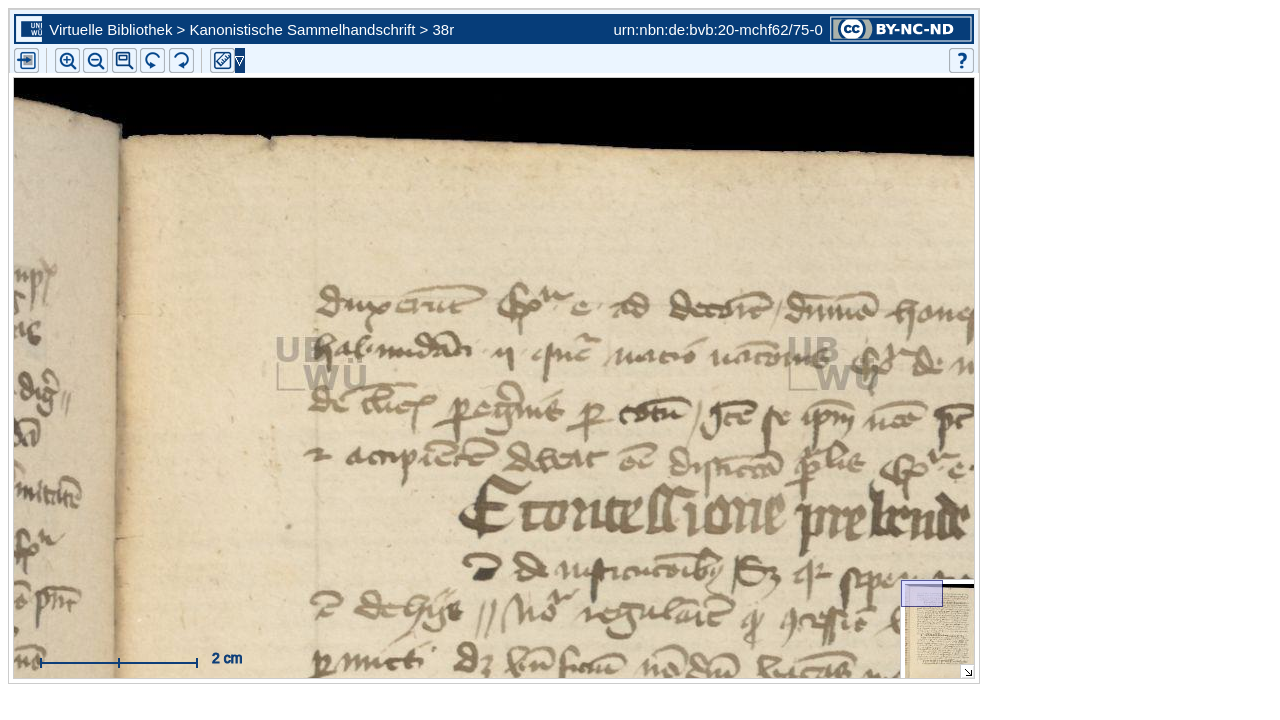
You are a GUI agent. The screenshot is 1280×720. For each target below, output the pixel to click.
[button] (124, 60)
